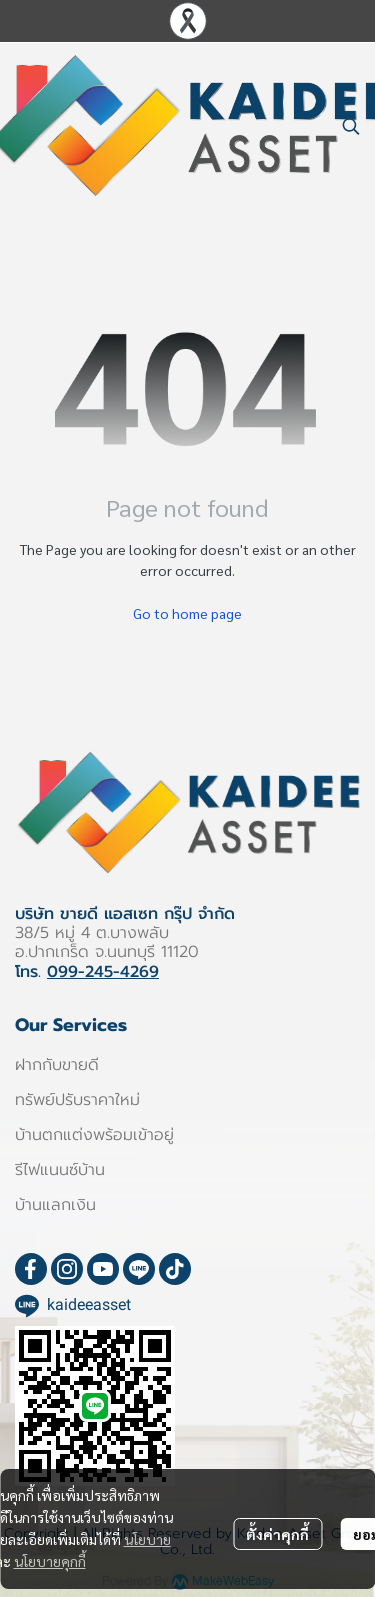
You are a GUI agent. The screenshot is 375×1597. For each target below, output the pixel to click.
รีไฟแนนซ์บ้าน (60, 1170)
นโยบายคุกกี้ (50, 1561)
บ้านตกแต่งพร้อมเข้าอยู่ (94, 1135)
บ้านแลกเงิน (55, 1205)
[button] (351, 126)
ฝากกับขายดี (57, 1065)
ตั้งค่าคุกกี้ (277, 1534)
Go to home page (187, 613)
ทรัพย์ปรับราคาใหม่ (77, 1100)
